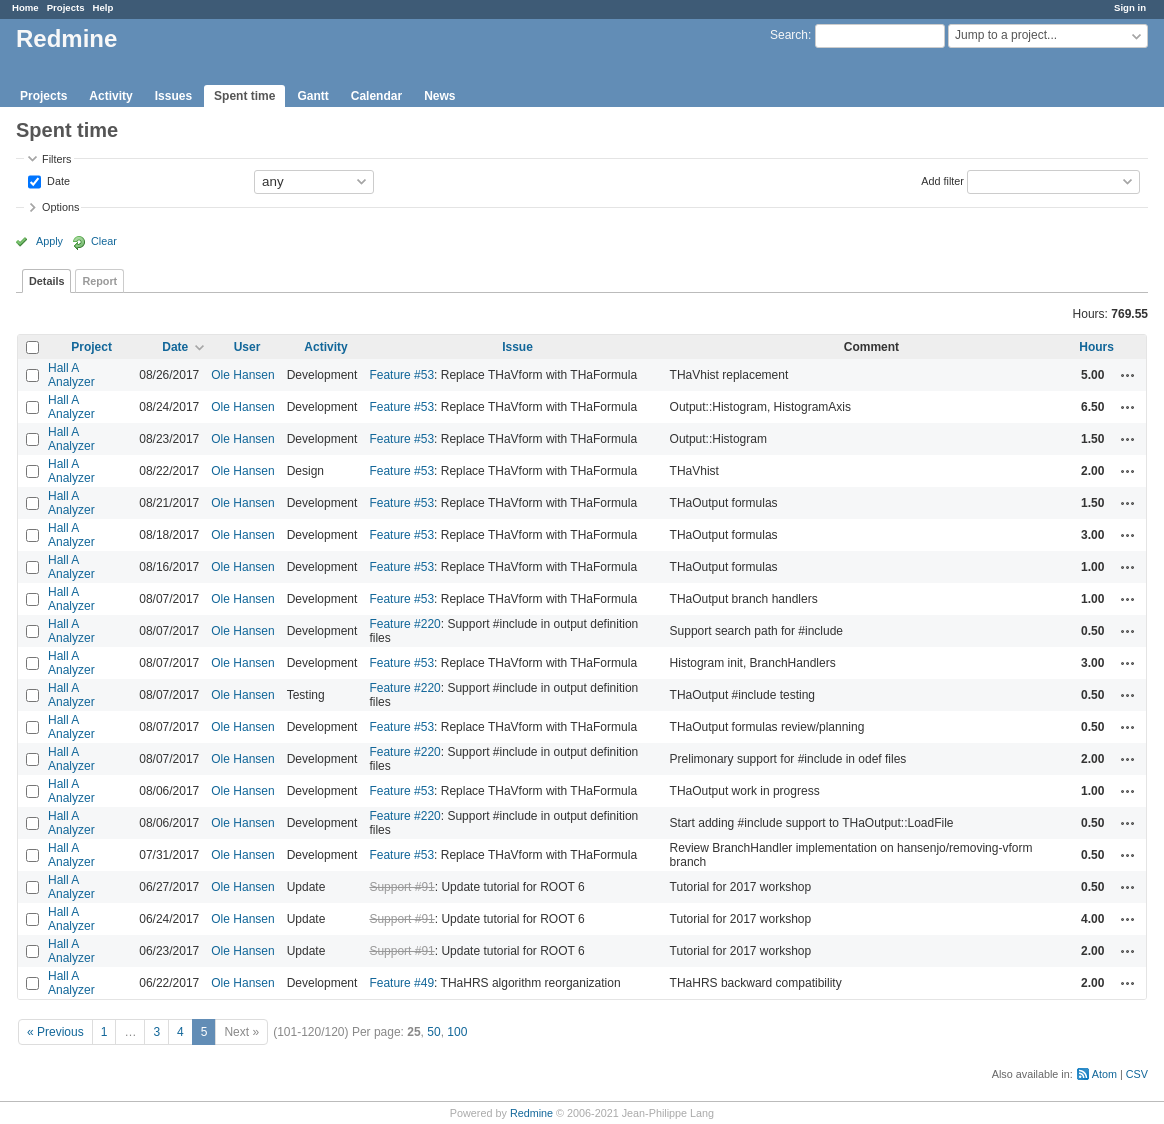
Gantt (312, 96)
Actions (1128, 375)
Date (57, 180)
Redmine (531, 1113)
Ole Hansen (242, 375)
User (247, 347)
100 (457, 1032)
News (439, 96)
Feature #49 (401, 983)
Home (25, 7)
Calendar (376, 96)
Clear (104, 241)
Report (99, 281)
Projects (66, 7)
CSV (1137, 1074)
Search (789, 35)
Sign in (1130, 7)
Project (91, 347)
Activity (110, 96)
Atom (1104, 1074)
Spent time (244, 96)
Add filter (942, 180)
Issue (517, 347)
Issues (173, 96)
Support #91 (401, 887)
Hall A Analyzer (71, 375)
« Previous (55, 1032)
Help (103, 7)
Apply (49, 241)
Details (46, 281)
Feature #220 (404, 624)
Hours (1096, 347)
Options (60, 207)
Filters (56, 159)
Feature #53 (401, 375)
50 (433, 1032)
